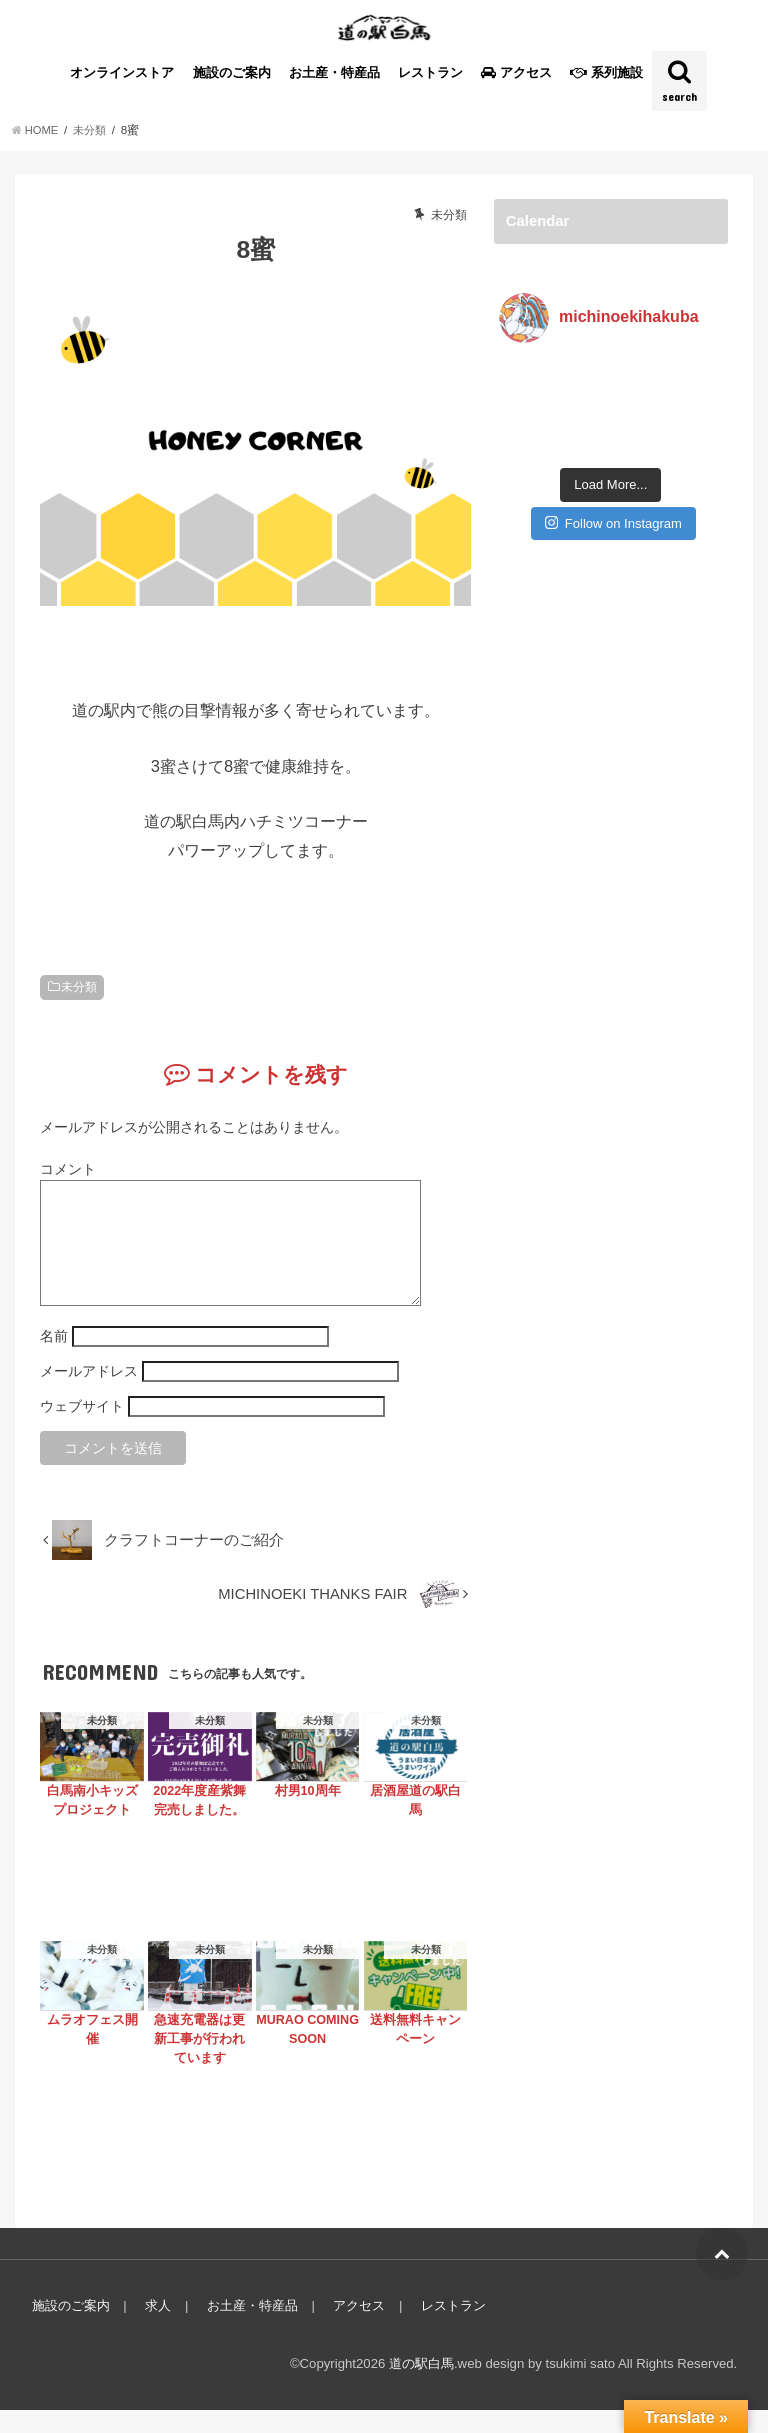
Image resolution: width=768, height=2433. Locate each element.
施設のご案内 (232, 72)
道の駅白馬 (421, 2386)
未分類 (79, 986)
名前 (54, 1359)
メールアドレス (89, 1394)
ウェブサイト (82, 1429)
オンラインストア (122, 72)
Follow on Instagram (613, 472)
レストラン (430, 72)
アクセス (354, 2328)
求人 (156, 2328)
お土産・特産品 (334, 72)
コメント (68, 1168)
